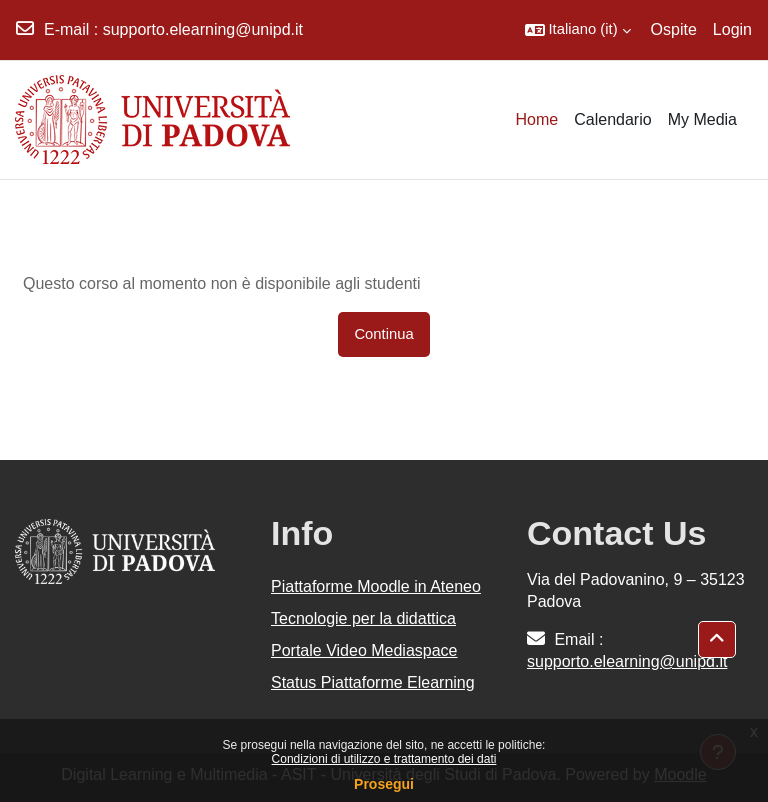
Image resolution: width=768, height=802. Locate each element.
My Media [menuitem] (702, 119)
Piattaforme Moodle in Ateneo (376, 586)
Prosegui (384, 784)
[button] (578, 30)
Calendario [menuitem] (612, 119)
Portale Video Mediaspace (364, 650)
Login (732, 29)
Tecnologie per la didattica (363, 618)
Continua (383, 334)
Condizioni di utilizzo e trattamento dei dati (384, 759)
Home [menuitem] (537, 119)
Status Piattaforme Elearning (373, 682)
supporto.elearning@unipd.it (203, 29)
